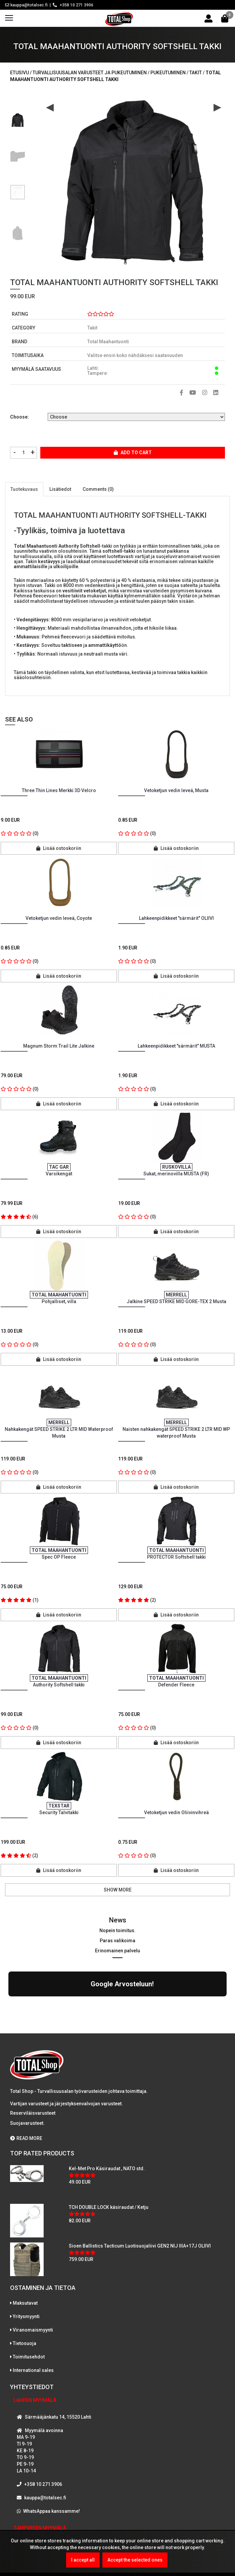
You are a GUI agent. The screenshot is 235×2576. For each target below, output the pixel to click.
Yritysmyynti (26, 2258)
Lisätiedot (60, 489)
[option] (17, 117)
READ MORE (26, 2079)
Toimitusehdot (29, 2298)
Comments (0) (98, 489)
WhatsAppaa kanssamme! (51, 2452)
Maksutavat (25, 2244)
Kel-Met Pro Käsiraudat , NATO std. (107, 2110)
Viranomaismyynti (33, 2271)
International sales (33, 2311)
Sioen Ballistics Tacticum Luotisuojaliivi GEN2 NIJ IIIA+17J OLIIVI (140, 2187)
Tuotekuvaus (24, 489)
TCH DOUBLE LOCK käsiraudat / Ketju (108, 2148)
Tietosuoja (24, 2285)
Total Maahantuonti (108, 341)
